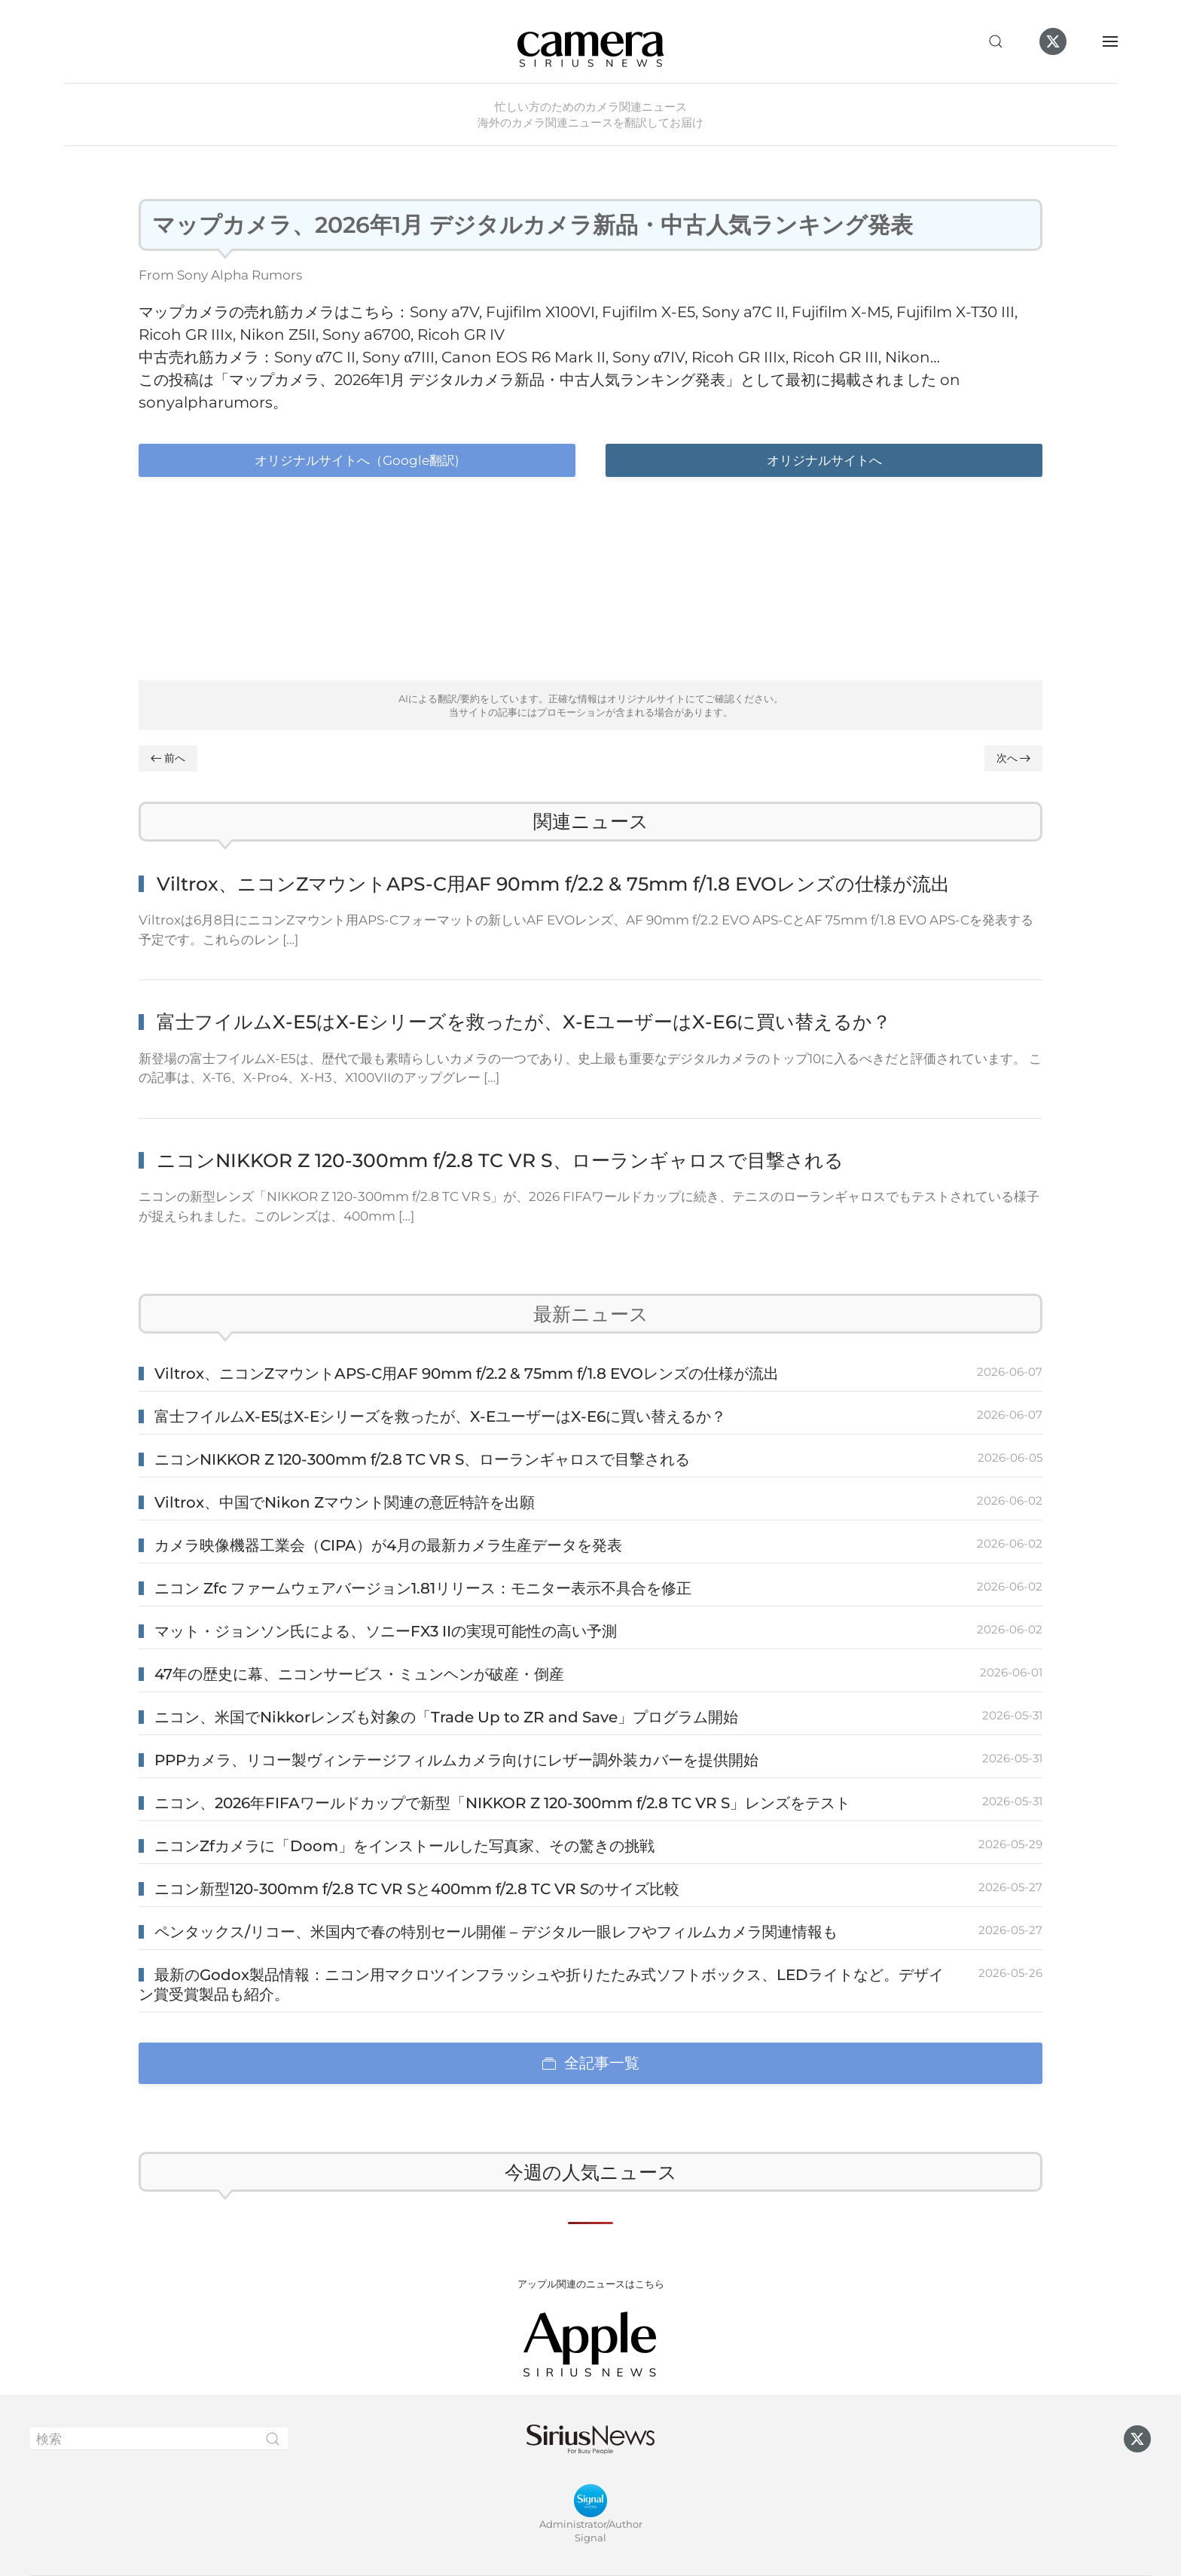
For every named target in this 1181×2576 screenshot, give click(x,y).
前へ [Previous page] (168, 758)
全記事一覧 (590, 2063)
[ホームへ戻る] (590, 41)
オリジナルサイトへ (824, 460)
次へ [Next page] (1013, 758)
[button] (995, 41)
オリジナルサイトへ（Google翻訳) (357, 460)
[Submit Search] (273, 2439)
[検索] (159, 2439)
